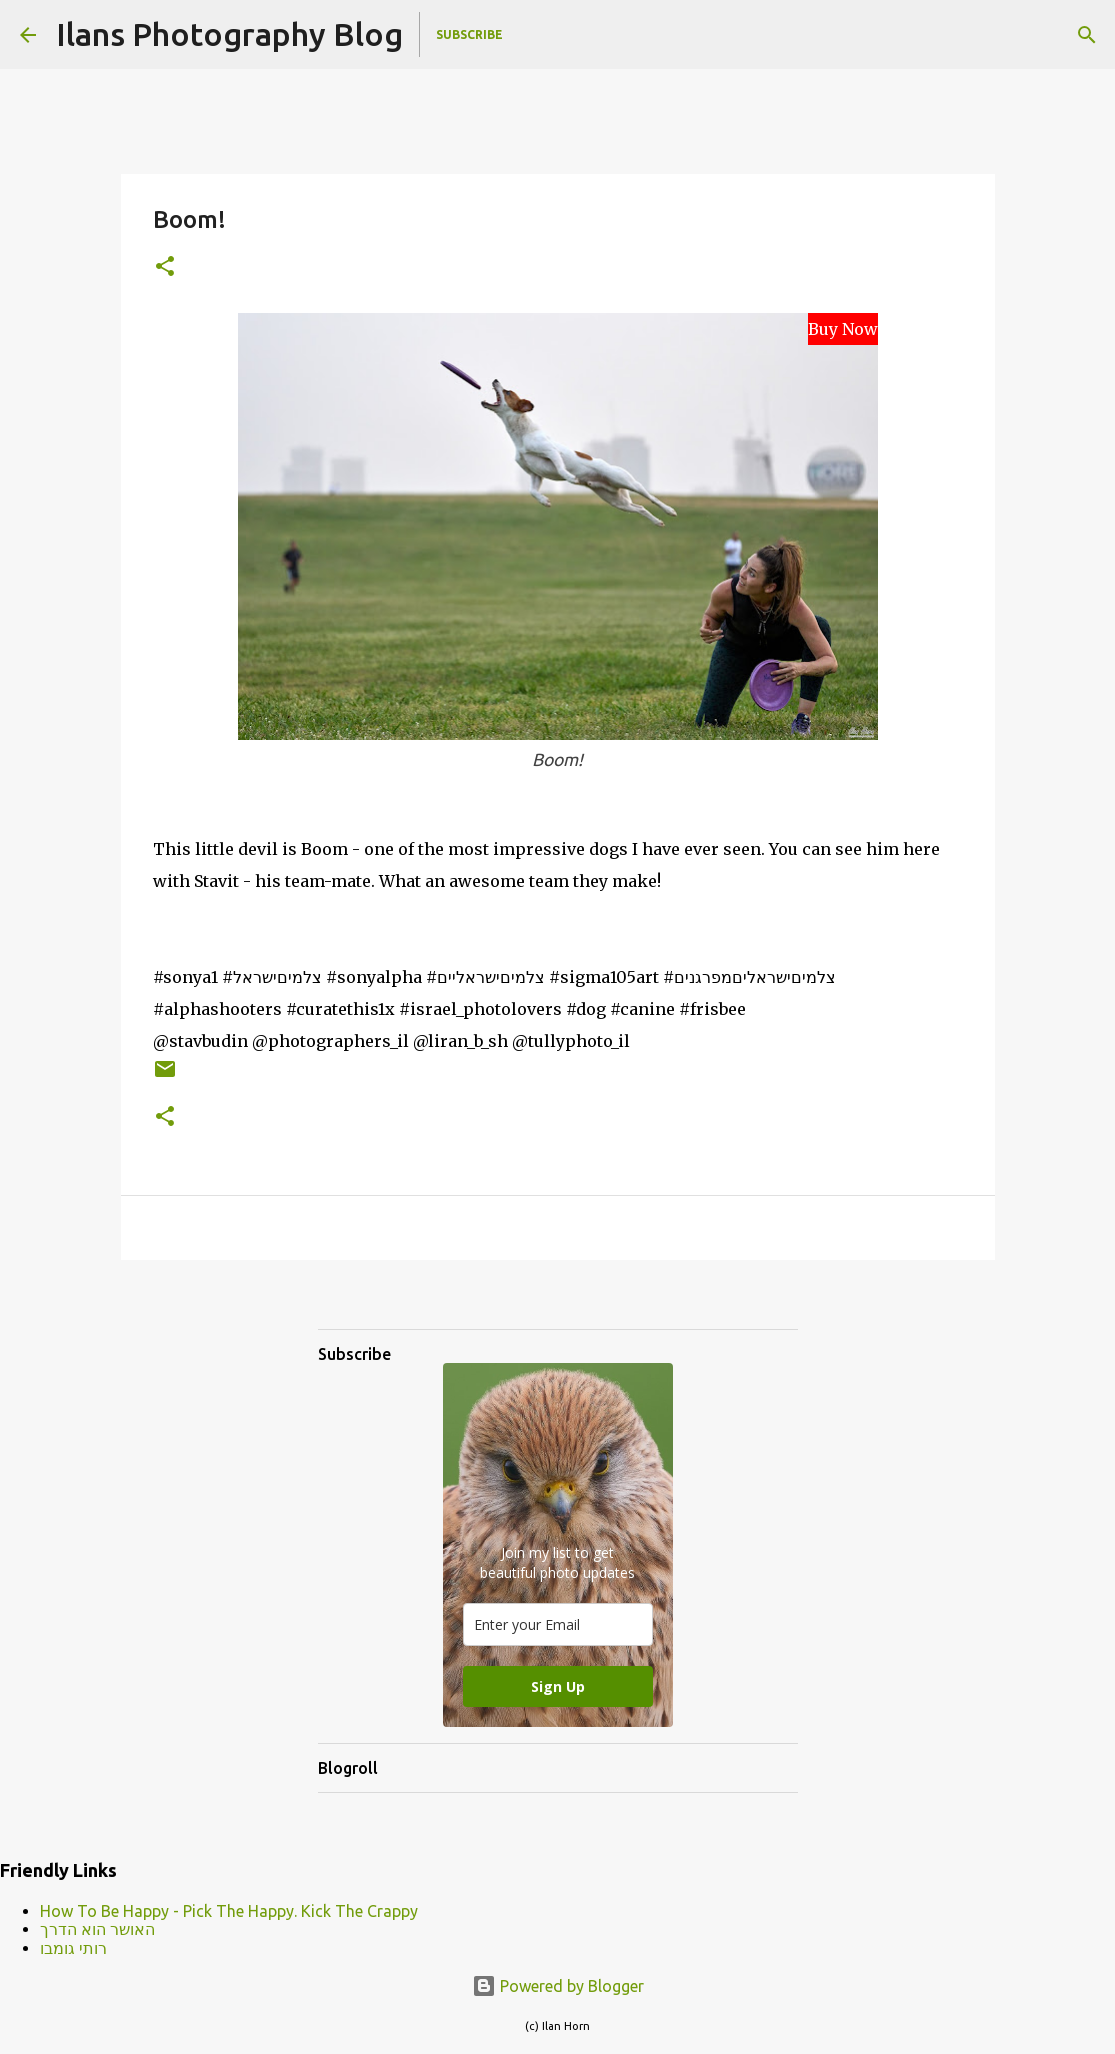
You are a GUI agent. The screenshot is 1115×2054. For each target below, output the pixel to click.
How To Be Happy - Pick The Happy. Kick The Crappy (229, 1911)
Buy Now (843, 329)
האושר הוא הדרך (97, 1929)
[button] (165, 267)
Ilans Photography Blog (229, 34)
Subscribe (469, 34)
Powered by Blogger (558, 1986)
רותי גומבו (73, 1948)
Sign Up (558, 1686)
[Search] (1087, 35)
